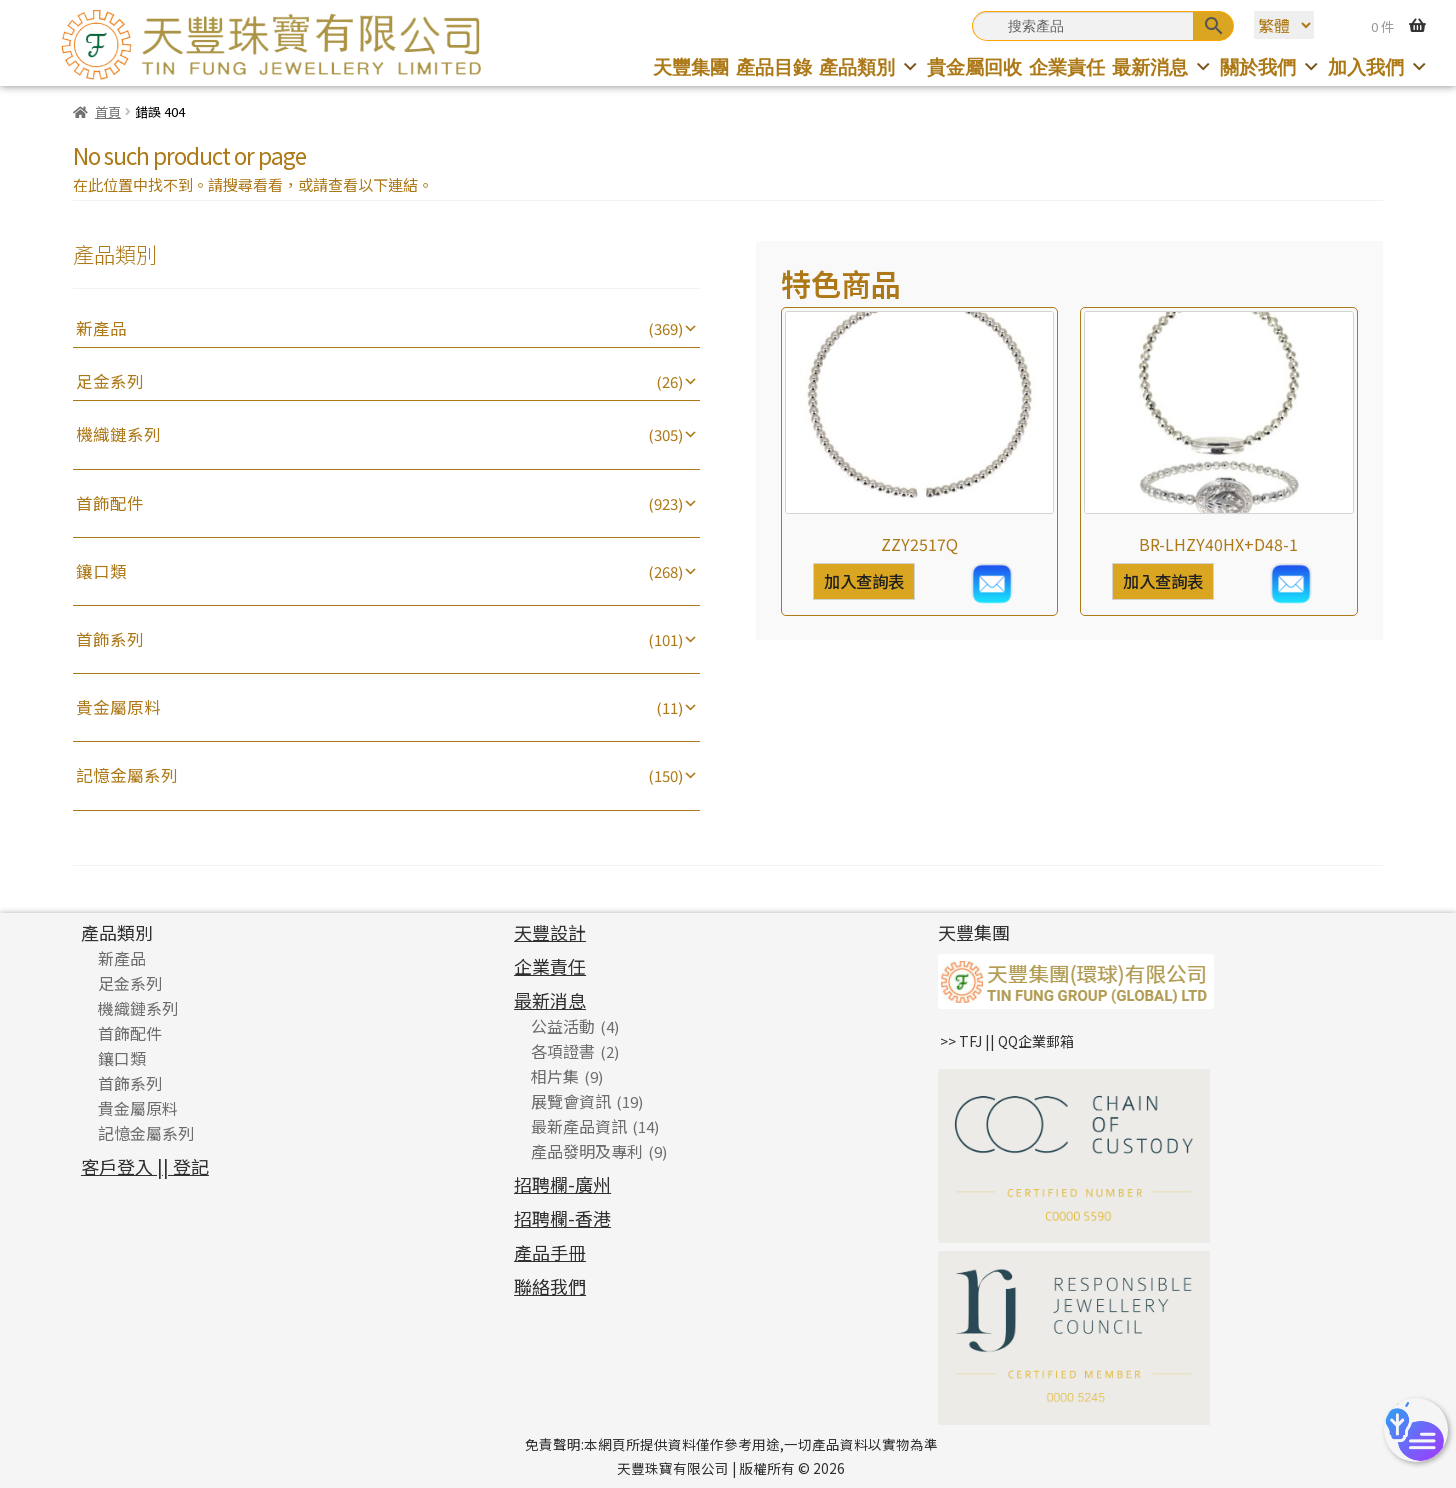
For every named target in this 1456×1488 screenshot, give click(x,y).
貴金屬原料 (118, 707)
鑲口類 (101, 571)
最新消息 (1162, 66)
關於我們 (1270, 66)
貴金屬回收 (974, 66)
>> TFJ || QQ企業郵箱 (1007, 1041)
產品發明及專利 (587, 1151)
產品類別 (869, 66)
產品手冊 (550, 1252)
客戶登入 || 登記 (145, 1166)
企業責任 (1067, 66)
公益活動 (563, 1026)
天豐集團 (691, 66)
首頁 (108, 111)
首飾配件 (110, 503)
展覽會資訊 (571, 1101)
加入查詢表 (864, 581)
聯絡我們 (550, 1286)
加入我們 (1378, 66)
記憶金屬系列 (127, 775)
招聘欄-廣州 (562, 1184)
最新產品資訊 (579, 1126)
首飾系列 (110, 639)
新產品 (101, 328)
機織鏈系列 (118, 434)
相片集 (555, 1076)
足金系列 (110, 381)
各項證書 (563, 1051)
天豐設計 (550, 932)
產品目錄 (774, 66)
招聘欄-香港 (562, 1218)
